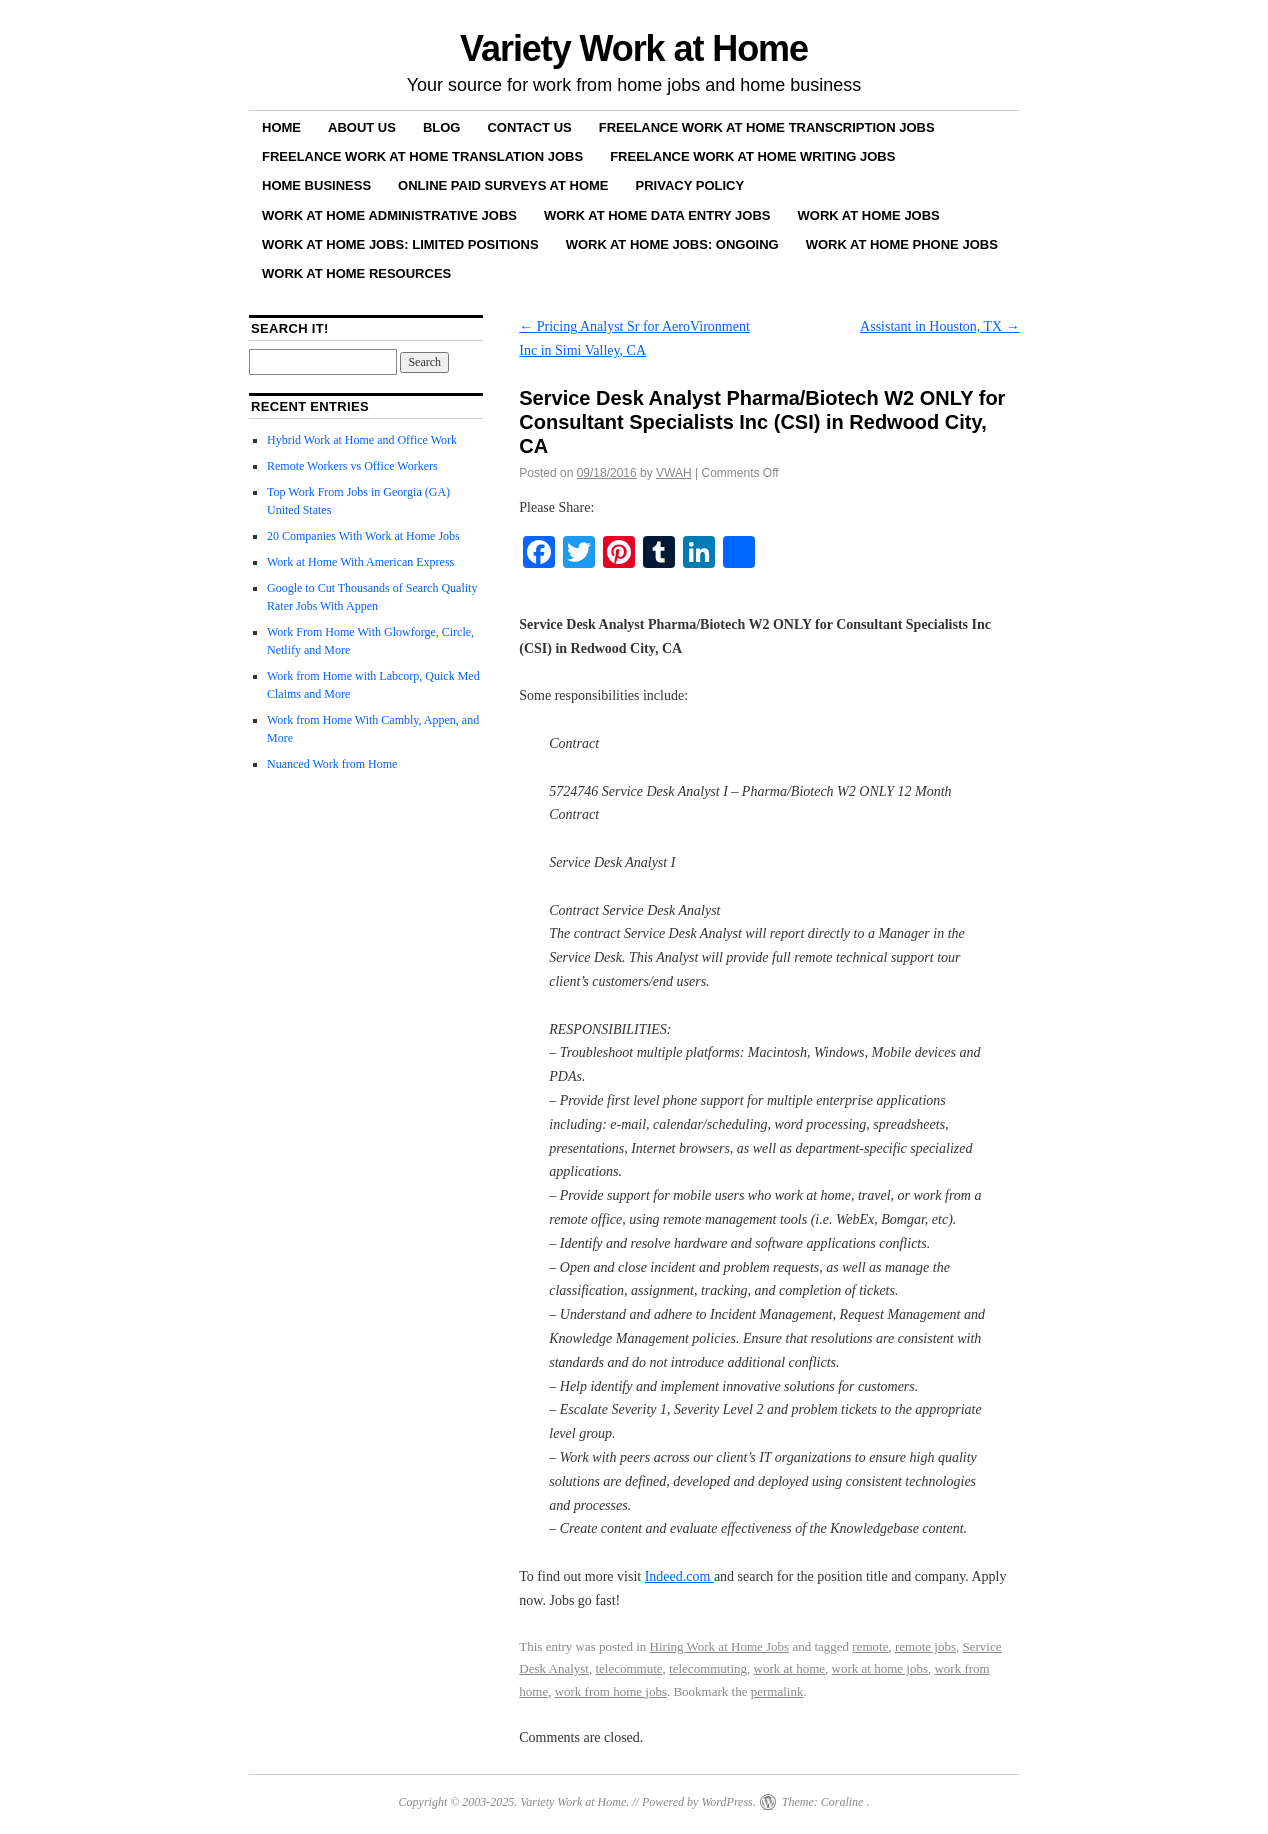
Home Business (316, 185)
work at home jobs (880, 1668)
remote (870, 1646)
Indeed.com (679, 1576)
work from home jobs (611, 1691)
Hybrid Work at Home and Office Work (362, 440)
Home (281, 127)
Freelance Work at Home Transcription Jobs (767, 127)
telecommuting (708, 1668)
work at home (789, 1668)
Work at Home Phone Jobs (902, 244)
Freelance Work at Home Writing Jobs (752, 156)
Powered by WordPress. (699, 1802)
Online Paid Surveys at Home (503, 185)
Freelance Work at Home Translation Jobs (422, 156)
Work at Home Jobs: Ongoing (672, 244)
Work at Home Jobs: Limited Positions (400, 244)
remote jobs (925, 1646)
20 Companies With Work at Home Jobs (363, 536)
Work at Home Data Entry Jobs (657, 215)
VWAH (674, 473)
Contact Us (529, 127)
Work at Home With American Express (360, 562)
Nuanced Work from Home (332, 764)
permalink (777, 1691)
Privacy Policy (690, 185)
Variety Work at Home (634, 48)
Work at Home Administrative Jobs (389, 215)
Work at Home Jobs (869, 215)
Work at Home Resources (356, 273)
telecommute (628, 1668)
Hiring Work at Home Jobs (720, 1646)
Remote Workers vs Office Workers (352, 466)
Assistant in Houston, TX (940, 326)
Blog (442, 127)
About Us (362, 127)
